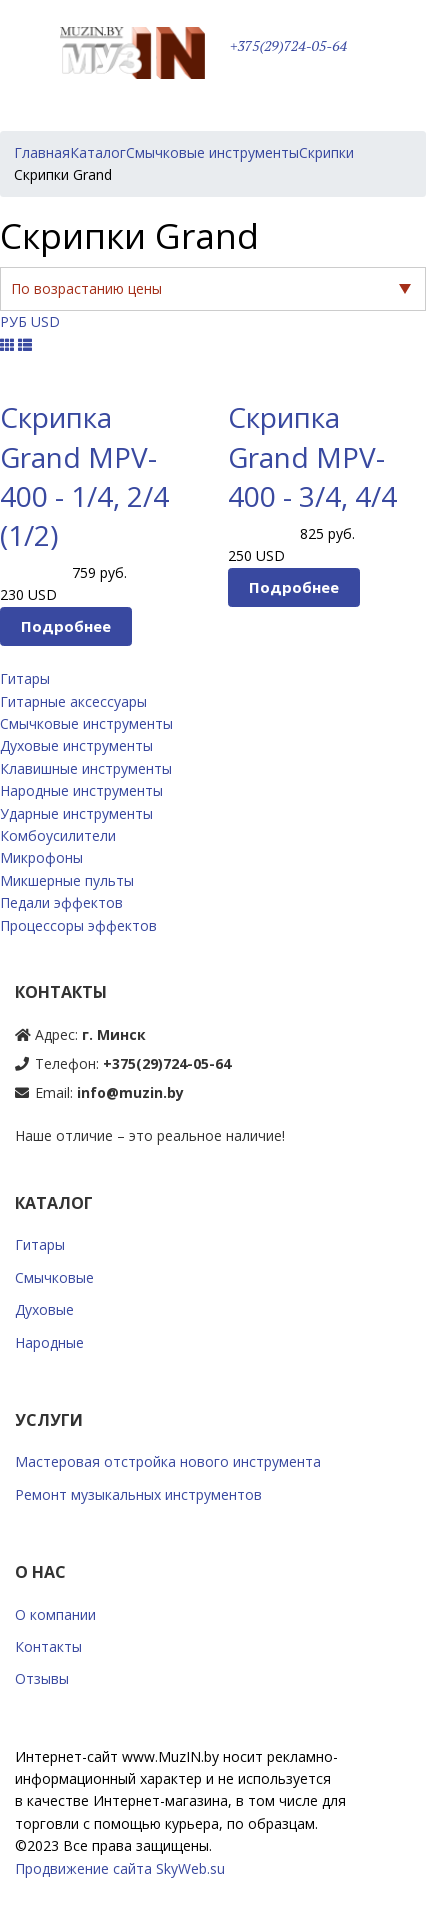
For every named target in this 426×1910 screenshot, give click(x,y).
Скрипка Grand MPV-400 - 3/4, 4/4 (312, 456)
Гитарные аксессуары (73, 701)
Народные (49, 1342)
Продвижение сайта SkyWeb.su (120, 1868)
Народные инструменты (81, 790)
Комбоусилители (58, 835)
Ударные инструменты (76, 813)
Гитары (25, 678)
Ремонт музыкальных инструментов (138, 1494)
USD (45, 321)
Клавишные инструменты (86, 768)
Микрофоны (41, 857)
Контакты (48, 1646)
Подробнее (66, 626)
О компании (55, 1614)
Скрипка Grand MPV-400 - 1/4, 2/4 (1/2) (84, 476)
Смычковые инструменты (86, 723)
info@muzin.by (130, 1092)
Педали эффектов (61, 902)
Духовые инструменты (76, 745)
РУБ (13, 321)
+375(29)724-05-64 (288, 46)
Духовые (44, 1309)
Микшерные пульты (67, 880)
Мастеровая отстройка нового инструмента (168, 1461)
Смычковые (54, 1277)
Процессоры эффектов (78, 925)
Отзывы (42, 1678)
